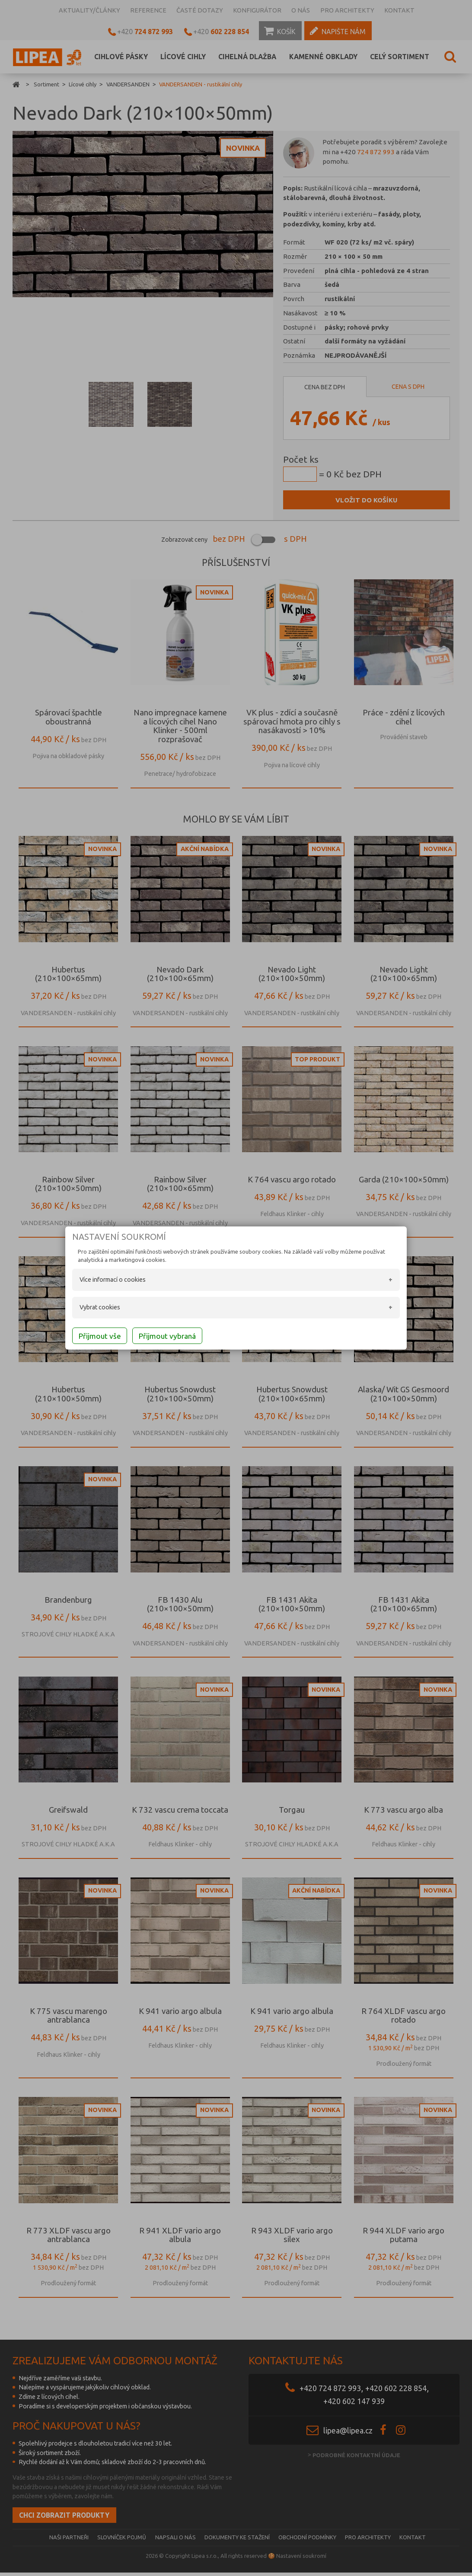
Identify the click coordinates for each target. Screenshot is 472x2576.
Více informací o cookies (97, 1280)
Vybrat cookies (84, 1308)
